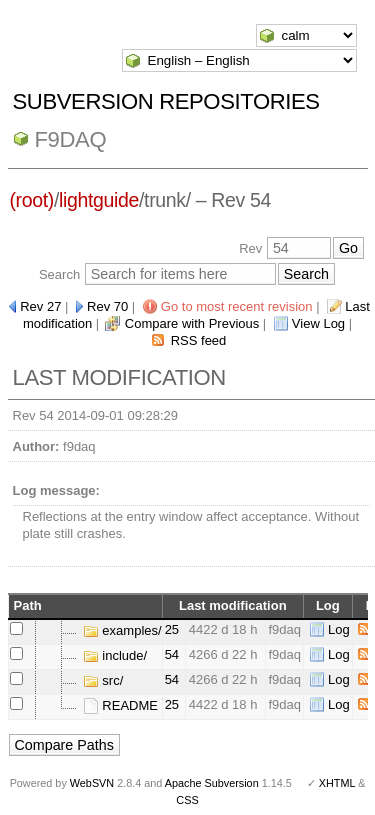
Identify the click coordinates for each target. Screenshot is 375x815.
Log (339, 629)
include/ (115, 655)
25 (172, 629)
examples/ (122, 630)
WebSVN (92, 783)
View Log (318, 323)
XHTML (337, 783)
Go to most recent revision (237, 306)
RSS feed (199, 340)
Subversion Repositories (166, 101)
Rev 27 (40, 306)
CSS (187, 800)
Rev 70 (107, 306)
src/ (103, 680)
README (120, 705)
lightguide (99, 200)
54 (172, 654)
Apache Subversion (212, 783)
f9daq (71, 139)
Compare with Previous (192, 323)
